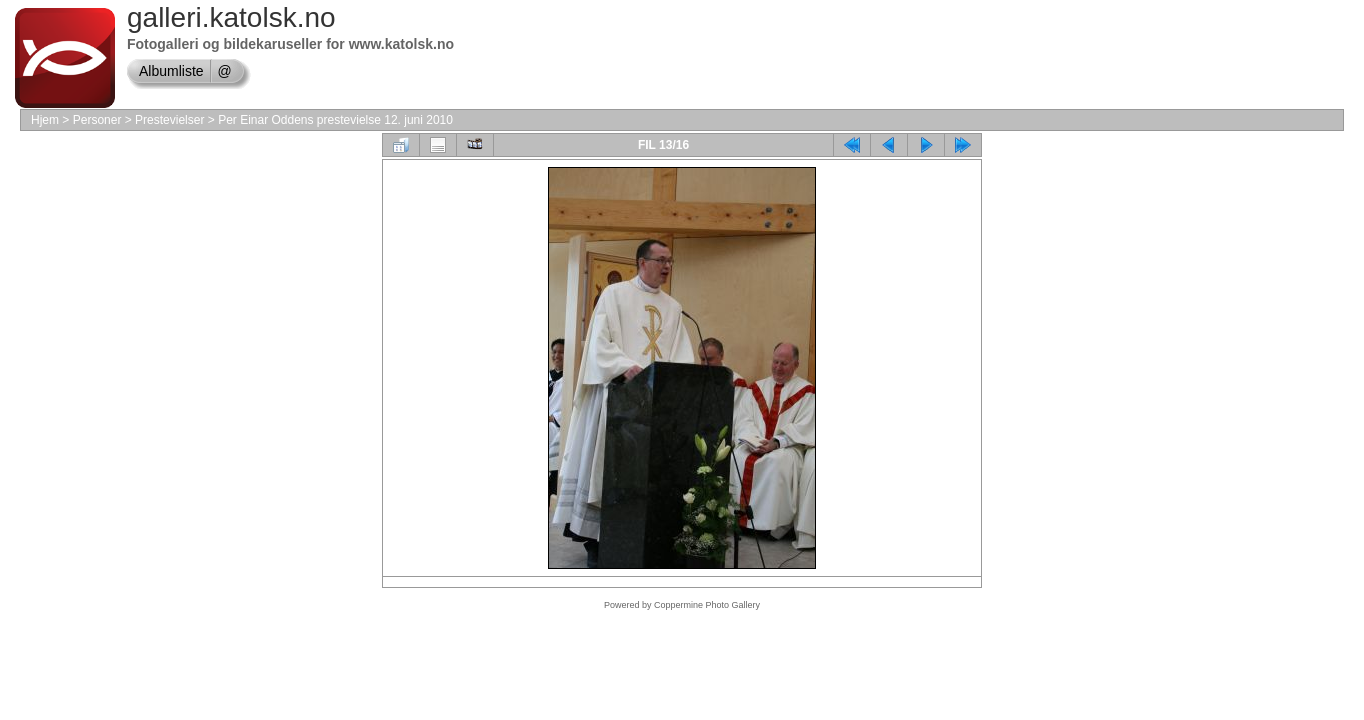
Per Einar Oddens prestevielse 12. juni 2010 (335, 120)
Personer (97, 120)
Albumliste (171, 71)
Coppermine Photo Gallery (707, 605)
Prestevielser (169, 120)
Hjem (45, 120)
